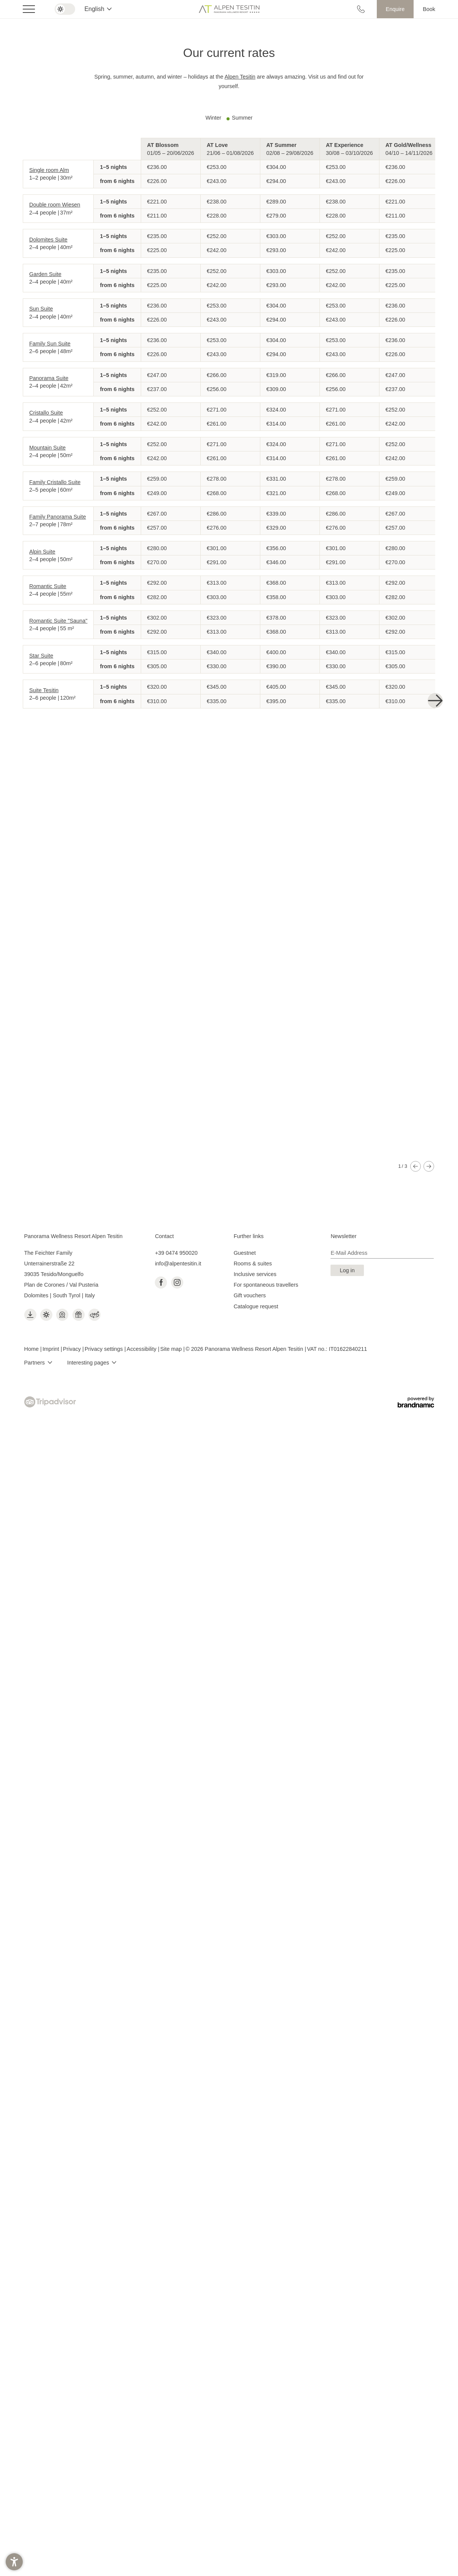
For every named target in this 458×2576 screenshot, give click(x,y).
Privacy (72, 1325)
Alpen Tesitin (240, 77)
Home (32, 1325)
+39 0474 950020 (176, 1229)
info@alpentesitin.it (178, 1240)
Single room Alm (49, 170)
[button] (14, 2561)
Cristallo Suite (46, 413)
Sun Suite (41, 309)
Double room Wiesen (54, 205)
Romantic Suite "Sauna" (58, 621)
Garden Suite (45, 274)
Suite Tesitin (43, 690)
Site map (171, 1325)
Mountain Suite (47, 448)
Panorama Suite (48, 378)
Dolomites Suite (48, 240)
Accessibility (142, 1325)
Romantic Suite (47, 586)
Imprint (51, 1325)
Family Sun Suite (50, 344)
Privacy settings (104, 1325)
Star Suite (41, 656)
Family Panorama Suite (57, 517)
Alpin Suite (42, 552)
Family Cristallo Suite (54, 482)
